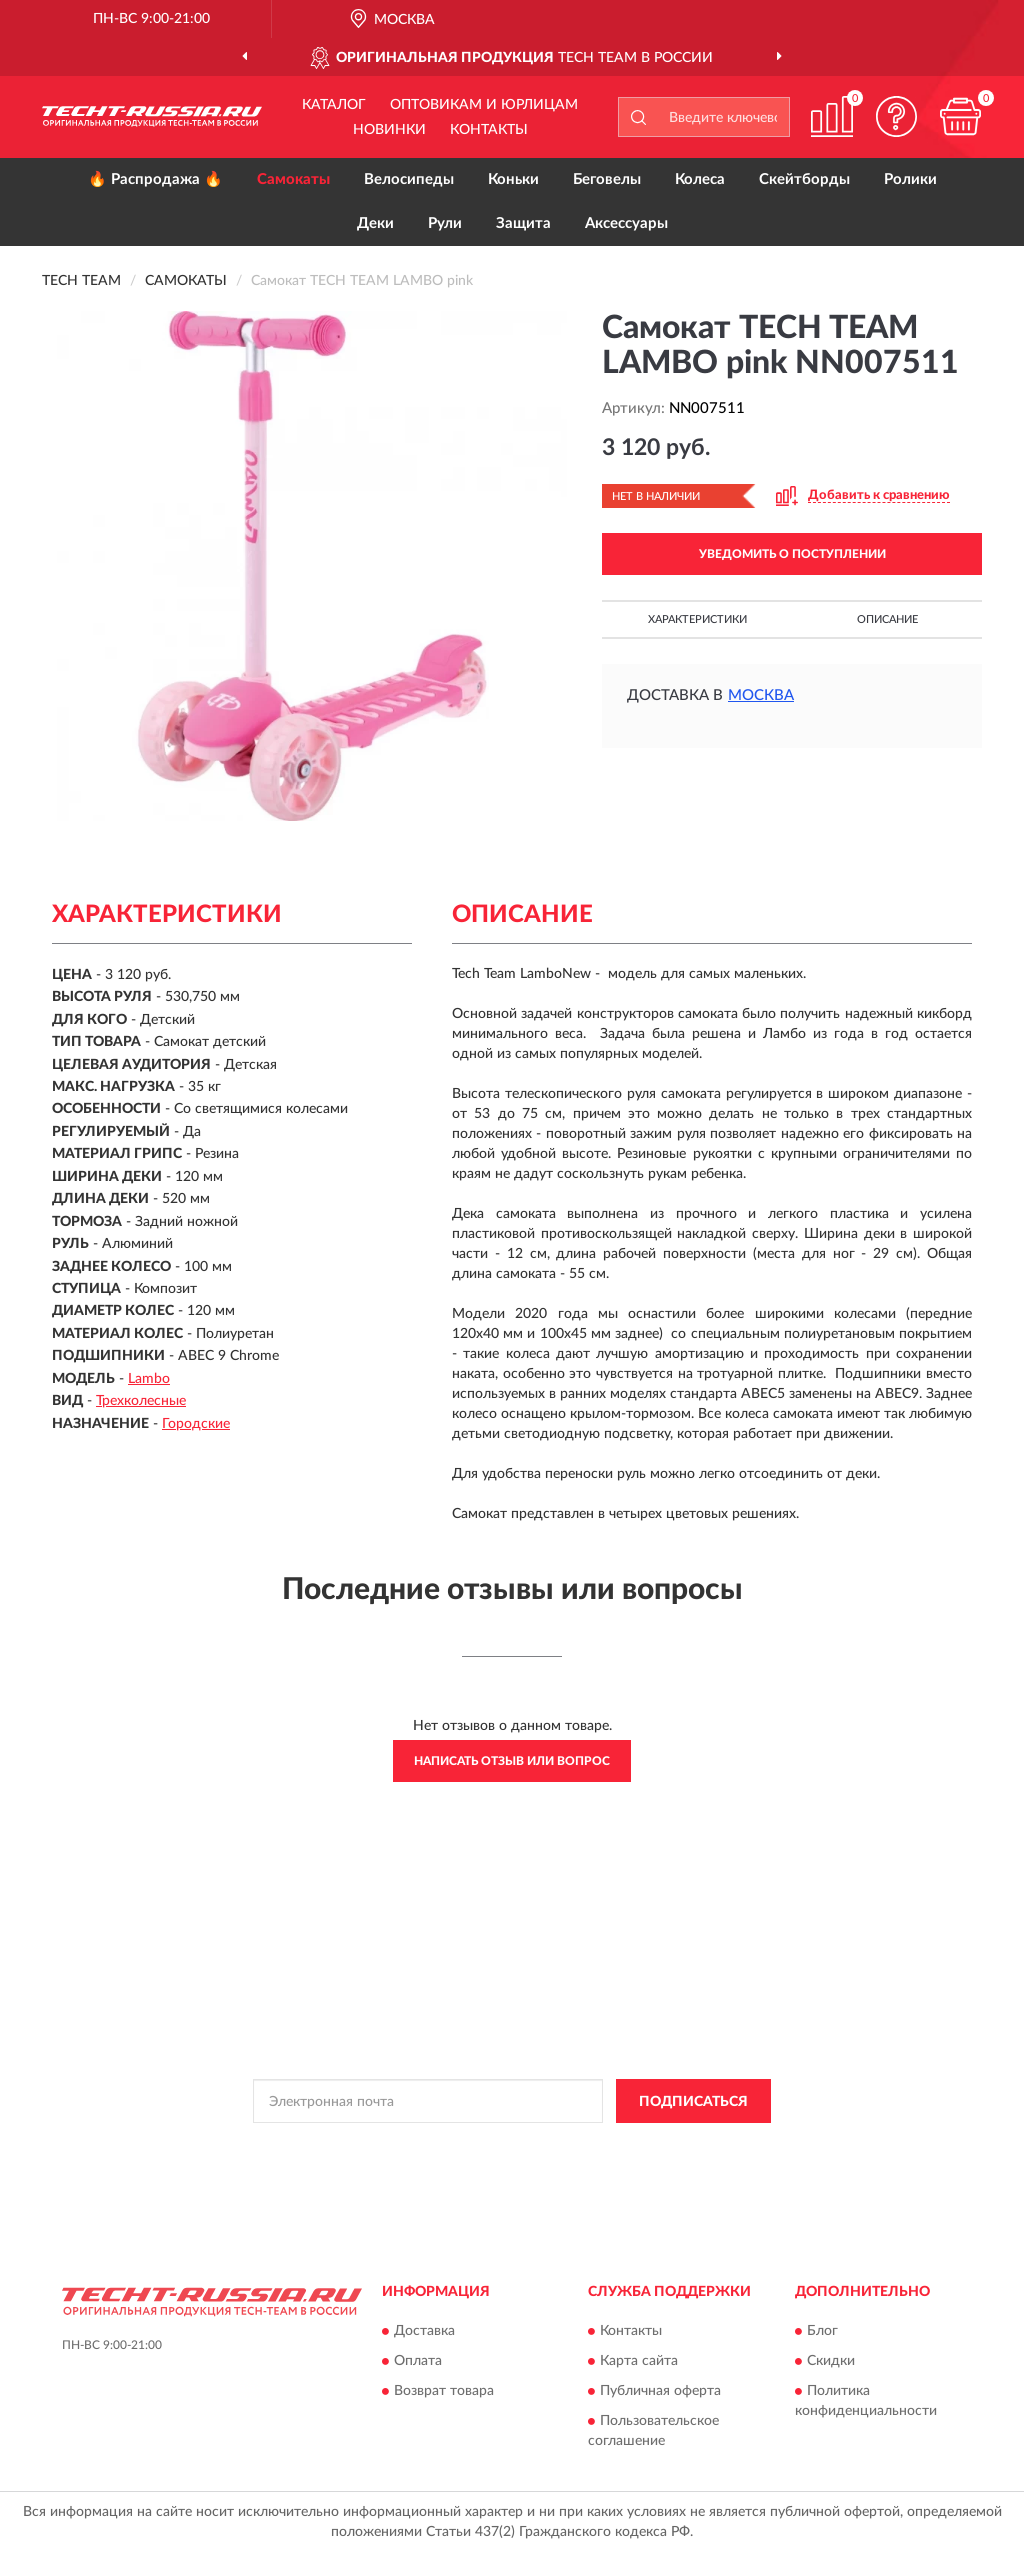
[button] (896, 116)
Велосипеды (409, 179)
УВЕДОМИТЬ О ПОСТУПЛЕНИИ (792, 554)
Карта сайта (639, 2361)
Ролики (910, 179)
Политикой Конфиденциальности (494, 2146)
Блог (822, 2331)
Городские (196, 1424)
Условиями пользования (670, 2146)
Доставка (424, 2331)
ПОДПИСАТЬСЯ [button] (693, 2102)
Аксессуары (626, 223)
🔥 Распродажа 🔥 (155, 179)
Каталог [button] (334, 105)
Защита (523, 223)
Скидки (831, 2361)
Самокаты (293, 179)
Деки (375, 223)
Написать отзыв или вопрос (512, 1761)
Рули (445, 223)
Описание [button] (887, 619)
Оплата (418, 2361)
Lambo (149, 1379)
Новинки (389, 130)
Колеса (700, 179)
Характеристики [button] (697, 619)
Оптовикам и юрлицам (484, 105)
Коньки (513, 179)
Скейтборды (804, 179)
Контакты (489, 130)
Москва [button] (761, 695)
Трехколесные (141, 1401)
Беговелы (607, 179)
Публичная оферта (660, 2391)
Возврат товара (444, 2391)
